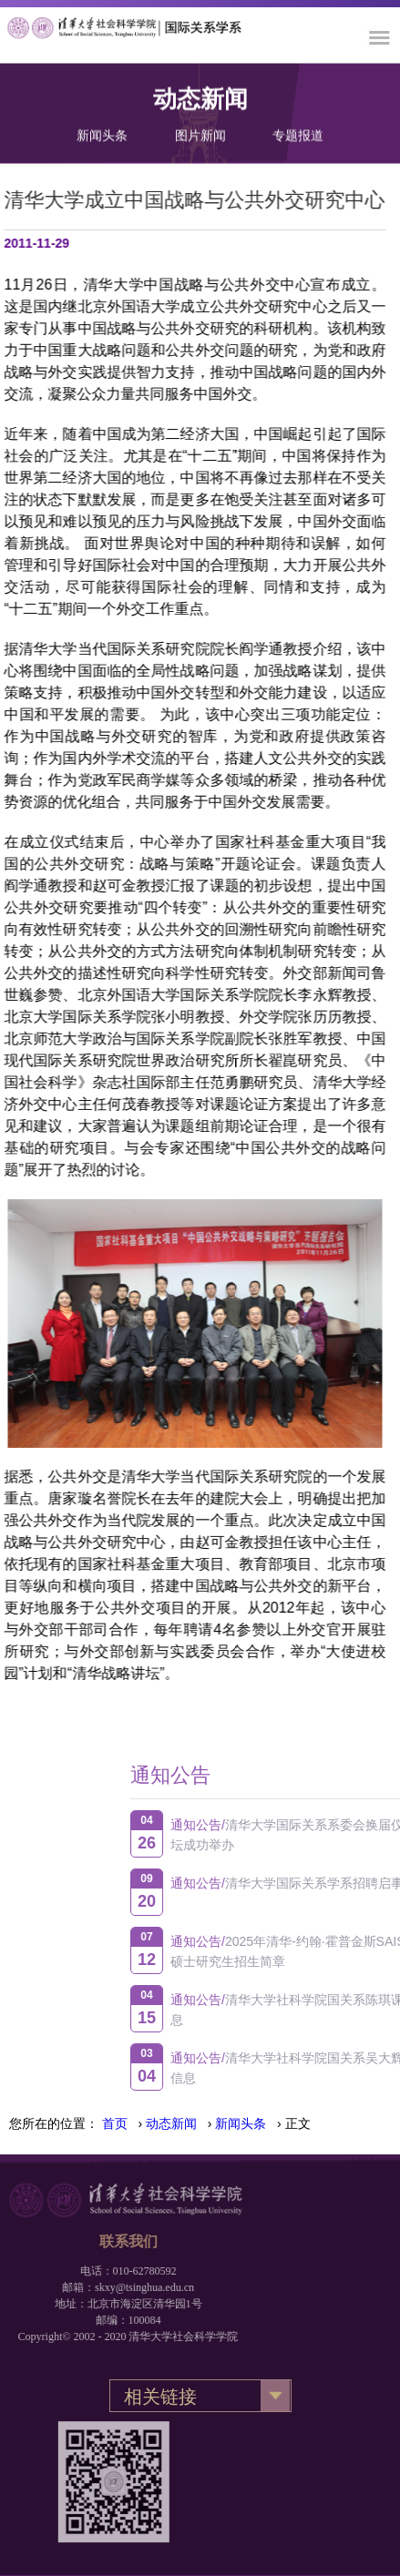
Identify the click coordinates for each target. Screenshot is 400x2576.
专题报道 (297, 133)
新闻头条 (102, 133)
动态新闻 (171, 2123)
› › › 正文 (206, 2123)
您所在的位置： (53, 2123)
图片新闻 (200, 133)
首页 (115, 2123)
